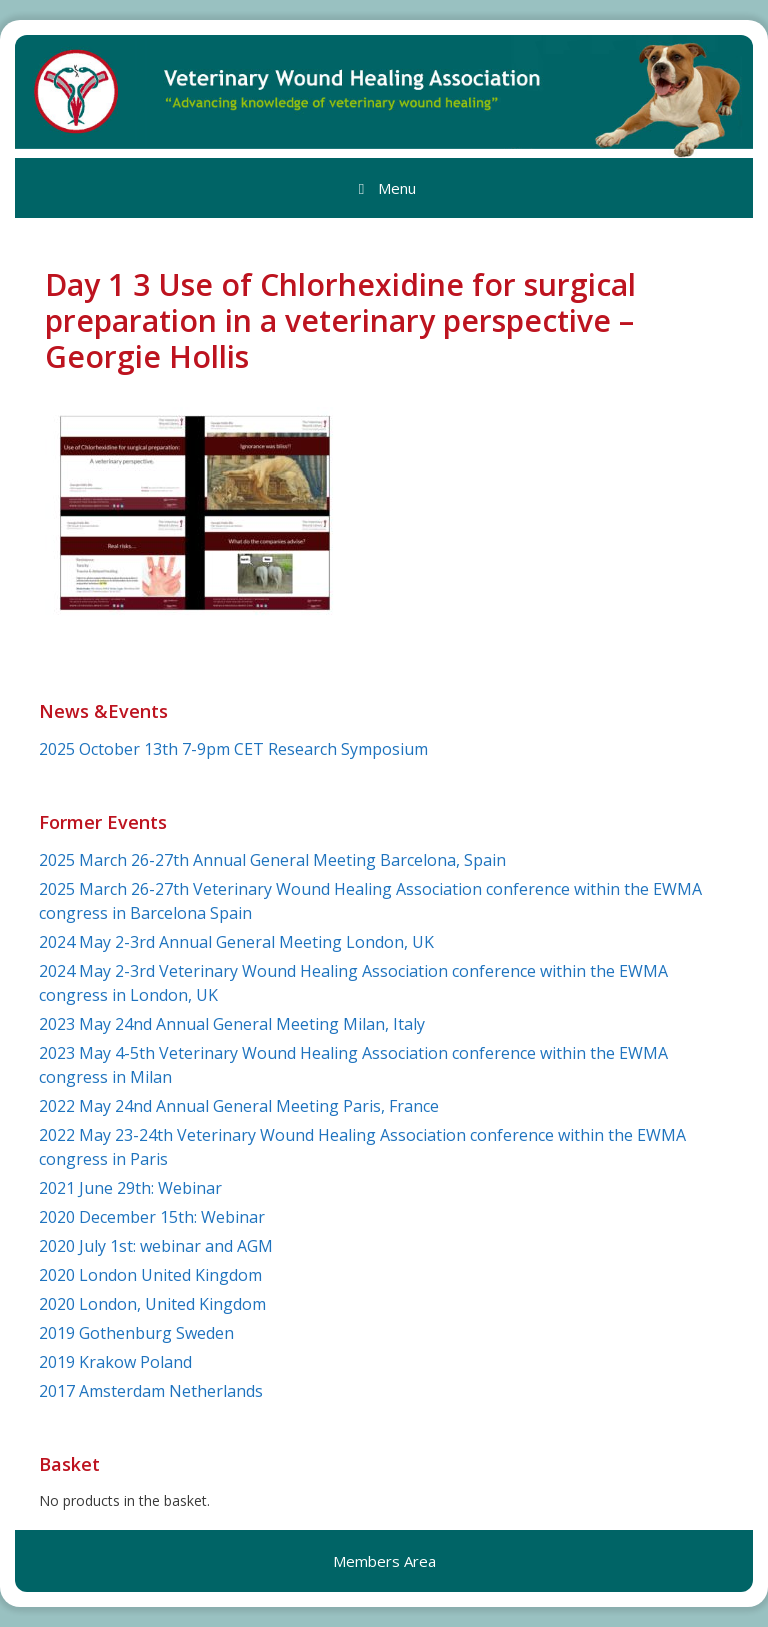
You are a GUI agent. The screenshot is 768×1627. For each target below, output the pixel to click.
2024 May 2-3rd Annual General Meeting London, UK (236, 942)
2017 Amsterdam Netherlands (151, 1391)
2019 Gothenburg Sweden (136, 1333)
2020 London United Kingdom (150, 1275)
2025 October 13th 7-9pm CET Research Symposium (233, 749)
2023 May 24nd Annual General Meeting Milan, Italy (232, 1024)
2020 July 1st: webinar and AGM (156, 1246)
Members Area (384, 1561)
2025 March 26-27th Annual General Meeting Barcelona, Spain (272, 860)
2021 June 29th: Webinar (130, 1188)
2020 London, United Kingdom (152, 1304)
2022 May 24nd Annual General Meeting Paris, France (239, 1106)
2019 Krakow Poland (115, 1362)
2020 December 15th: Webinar (152, 1217)
